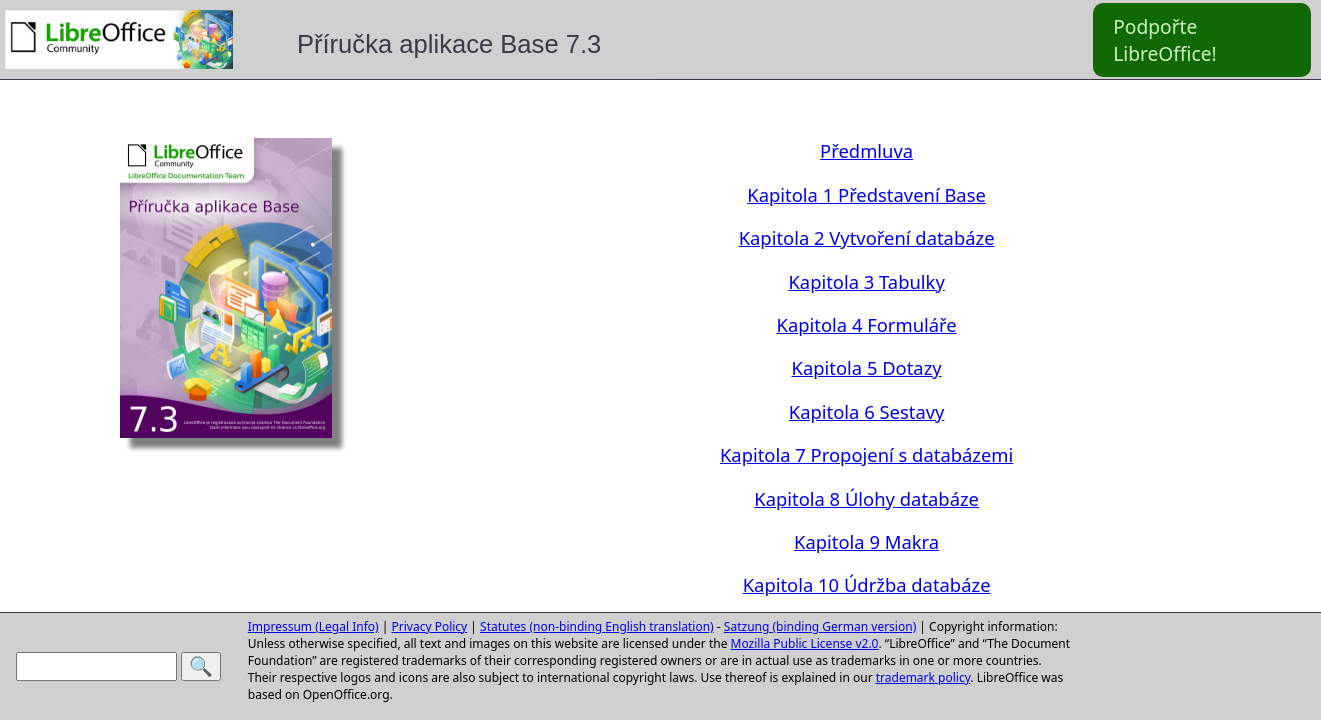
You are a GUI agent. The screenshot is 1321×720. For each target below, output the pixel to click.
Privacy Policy (430, 626)
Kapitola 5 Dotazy (867, 367)
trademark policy (923, 677)
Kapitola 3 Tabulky (866, 281)
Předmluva (866, 150)
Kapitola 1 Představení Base (866, 194)
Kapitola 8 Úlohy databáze (866, 498)
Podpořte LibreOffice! (1165, 40)
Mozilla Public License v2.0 (805, 643)
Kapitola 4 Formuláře (867, 324)
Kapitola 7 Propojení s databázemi (866, 454)
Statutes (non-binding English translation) (597, 626)
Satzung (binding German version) (820, 626)
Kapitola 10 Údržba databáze (867, 584)
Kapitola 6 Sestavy (867, 411)
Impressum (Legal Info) (313, 626)
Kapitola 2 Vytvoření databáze (867, 237)
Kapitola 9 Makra (866, 541)
